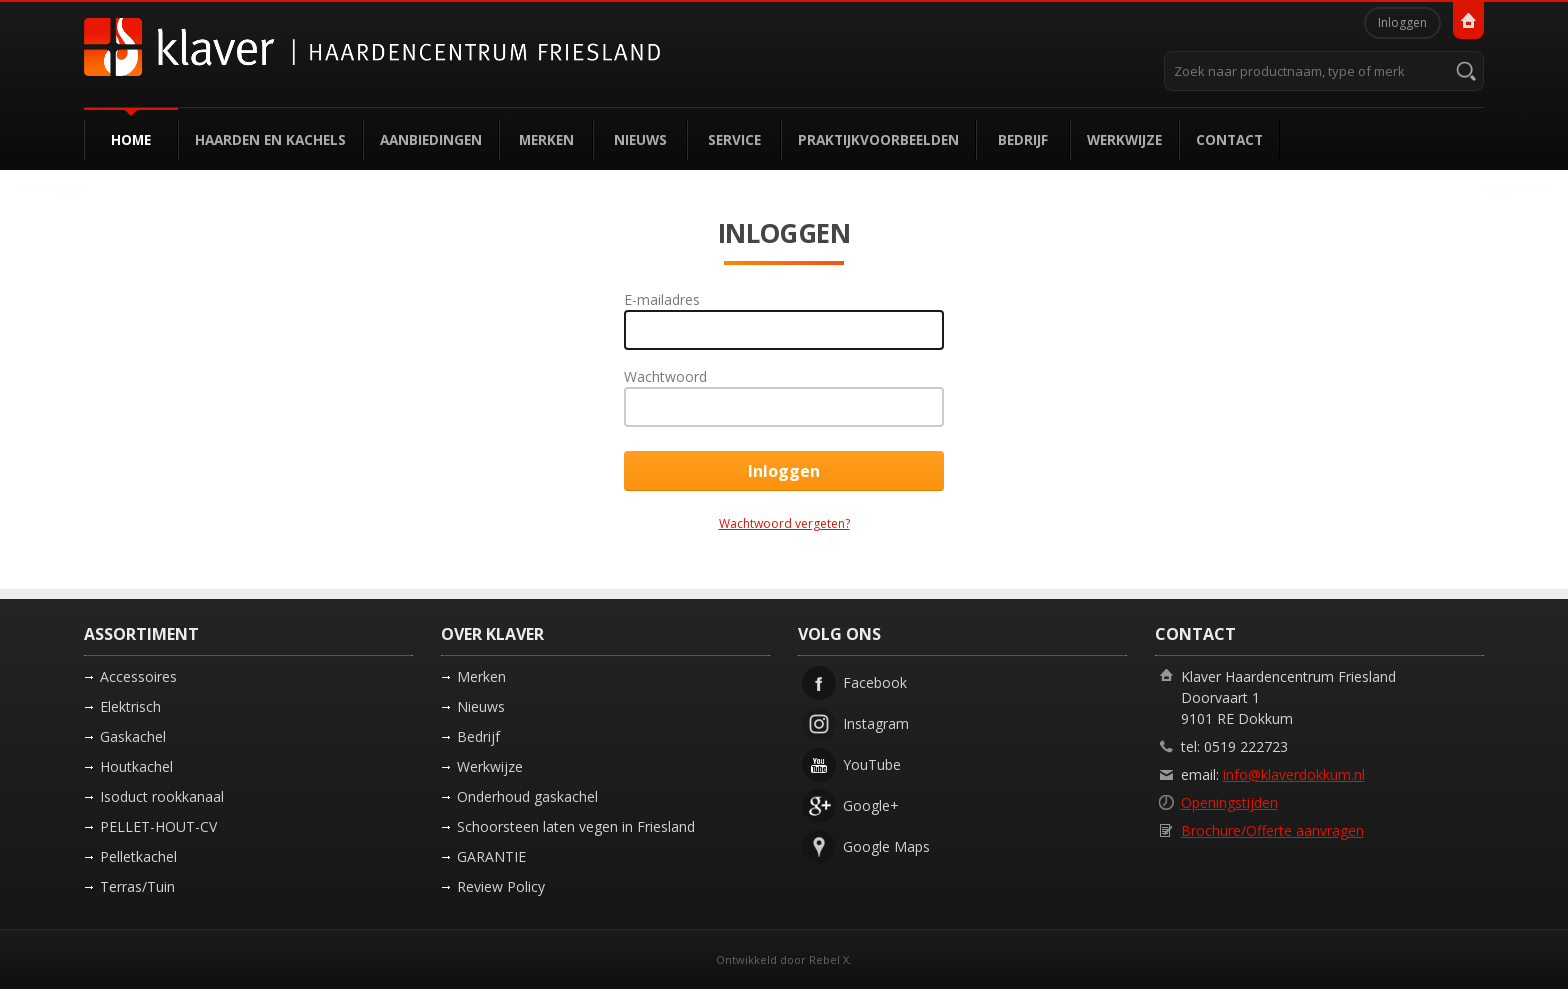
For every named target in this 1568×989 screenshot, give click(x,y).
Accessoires (138, 676)
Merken (546, 139)
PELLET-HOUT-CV (158, 826)
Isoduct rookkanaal (162, 796)
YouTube (872, 764)
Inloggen (1402, 22)
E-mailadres (662, 299)
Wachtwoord (665, 376)
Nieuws (640, 139)
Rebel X (829, 959)
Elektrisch (130, 706)
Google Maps (886, 846)
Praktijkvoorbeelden (878, 139)
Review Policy (501, 886)
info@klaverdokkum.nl (1294, 774)
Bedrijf (1023, 139)
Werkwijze (1124, 139)
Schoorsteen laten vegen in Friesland (576, 826)
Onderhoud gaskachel (527, 796)
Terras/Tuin (137, 886)
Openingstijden (1229, 802)
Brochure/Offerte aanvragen (1272, 830)
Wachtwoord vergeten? (784, 523)
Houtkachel (136, 766)
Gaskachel (133, 736)
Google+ (871, 805)
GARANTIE (491, 856)
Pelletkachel (138, 856)
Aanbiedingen (431, 139)
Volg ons (839, 634)
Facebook (875, 682)
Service (734, 139)
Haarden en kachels (270, 139)
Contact (1229, 139)
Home (131, 139)
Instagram (876, 723)
